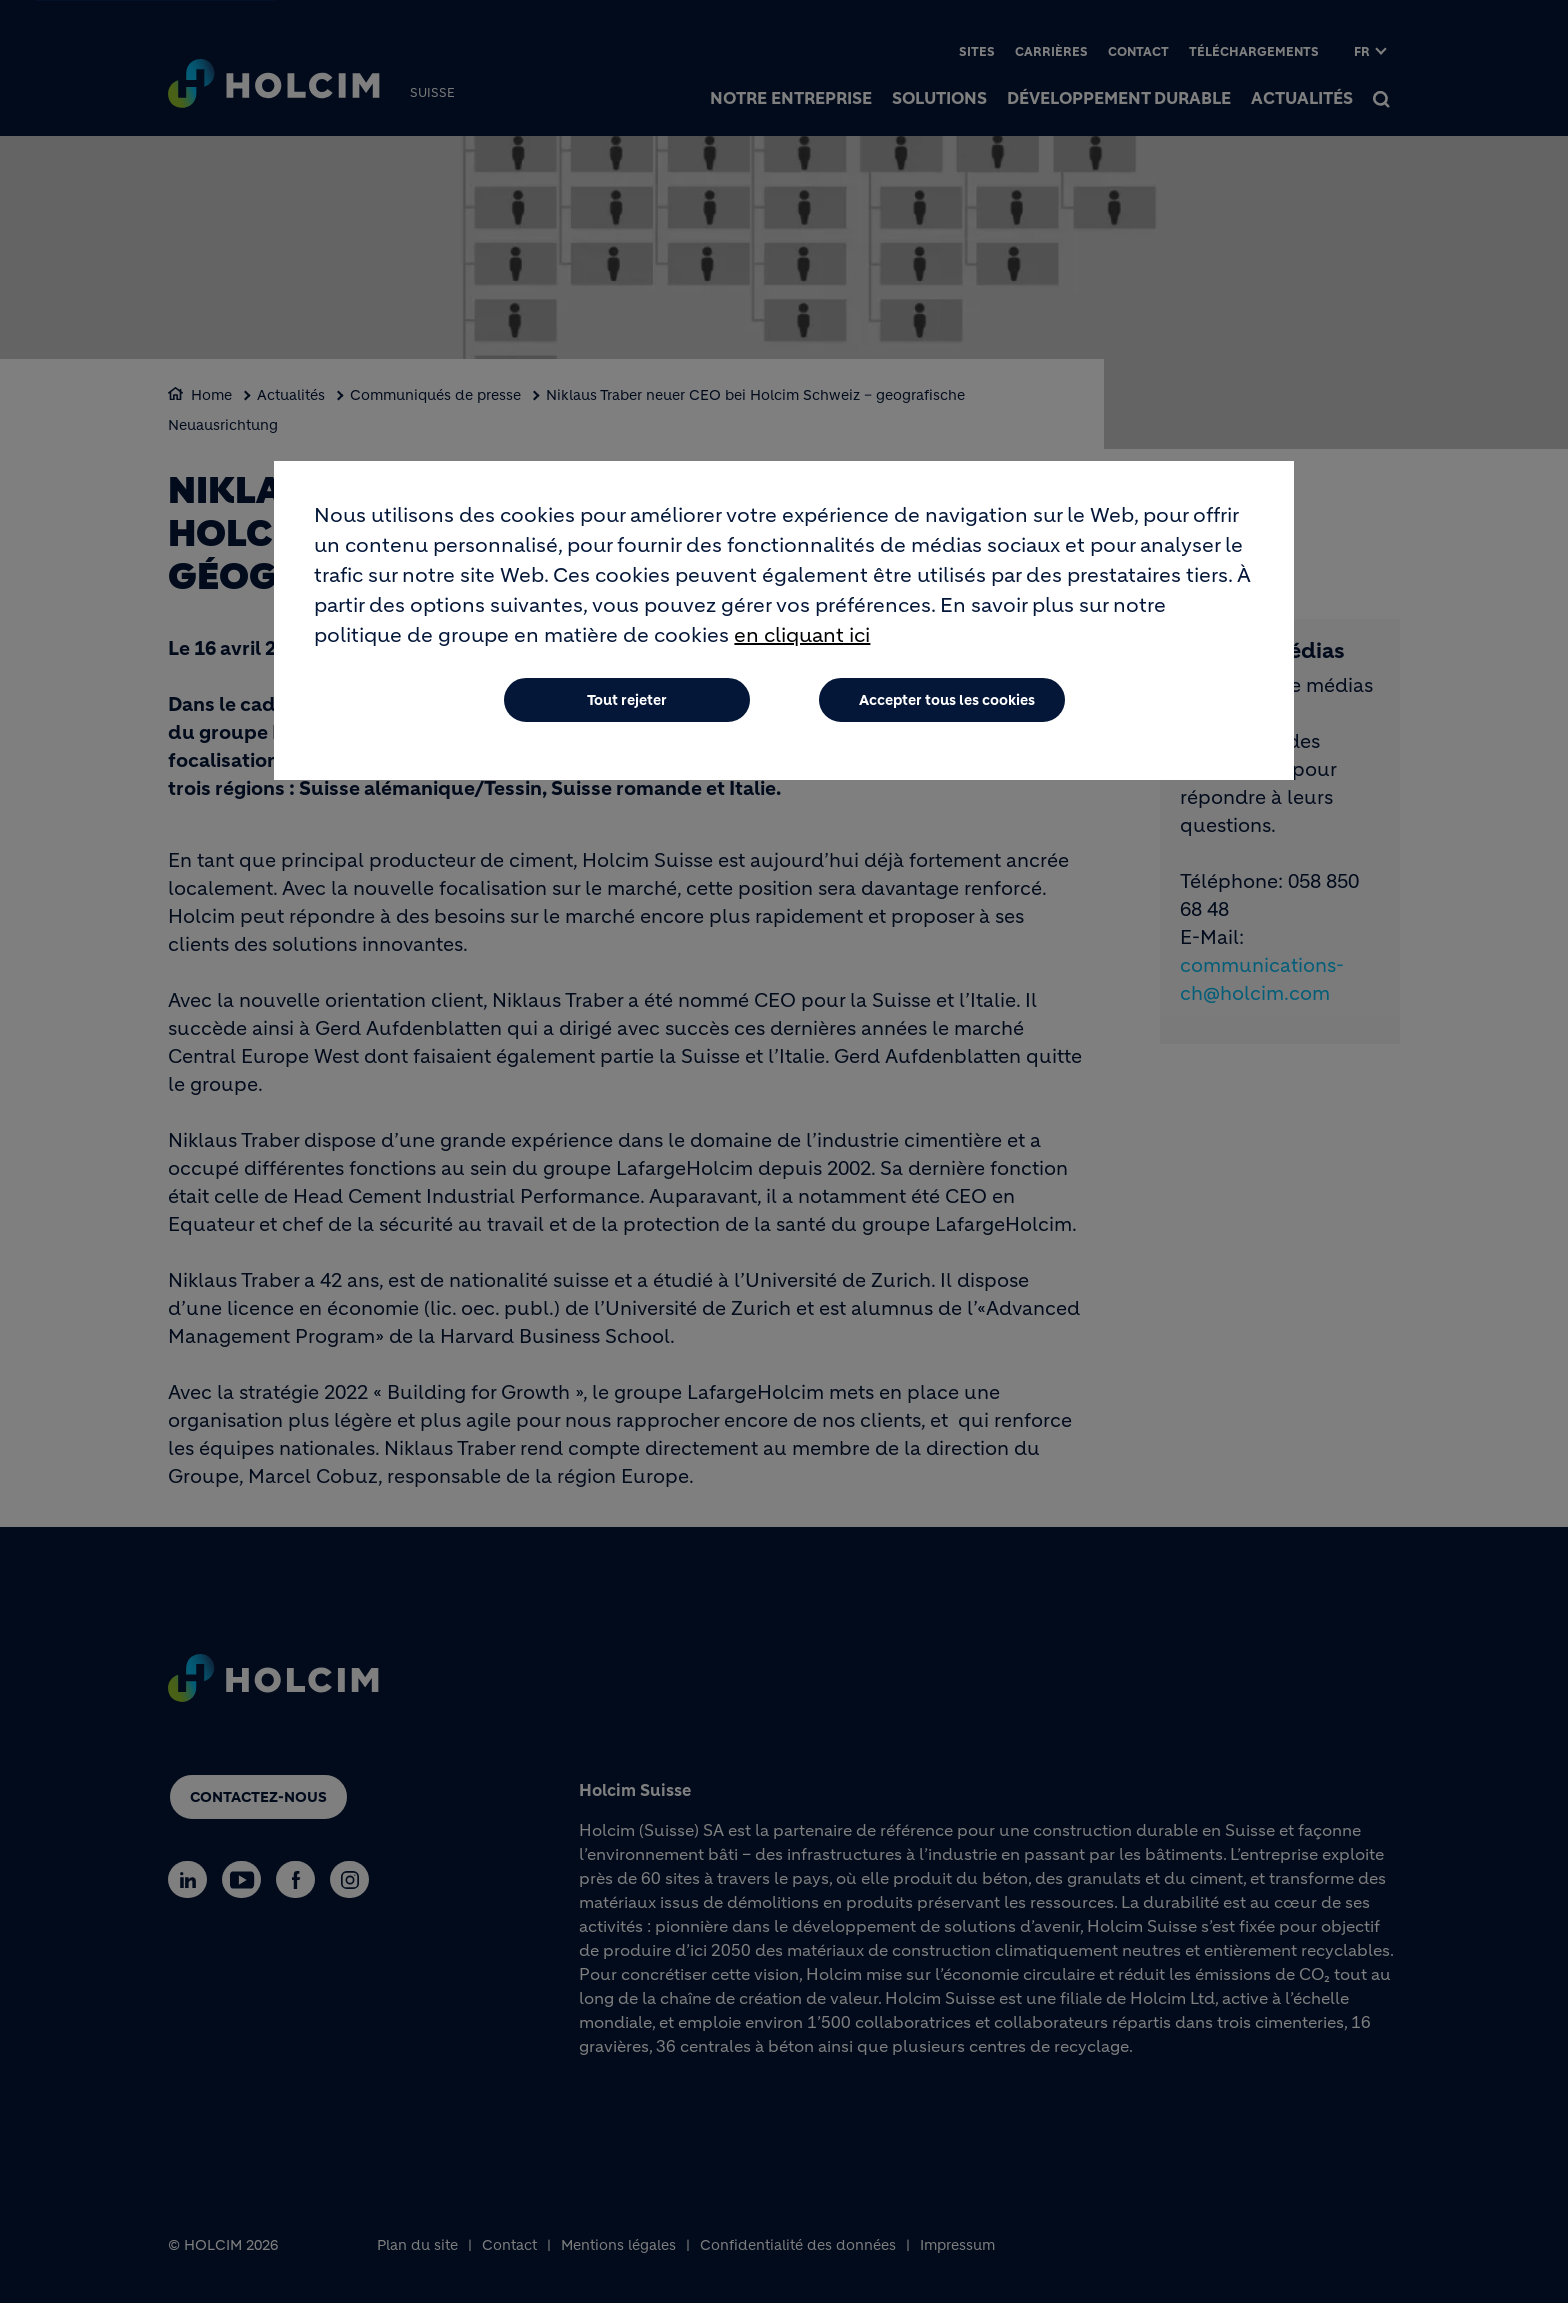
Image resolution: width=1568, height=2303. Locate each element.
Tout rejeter (627, 700)
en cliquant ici (802, 635)
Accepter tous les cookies (947, 700)
